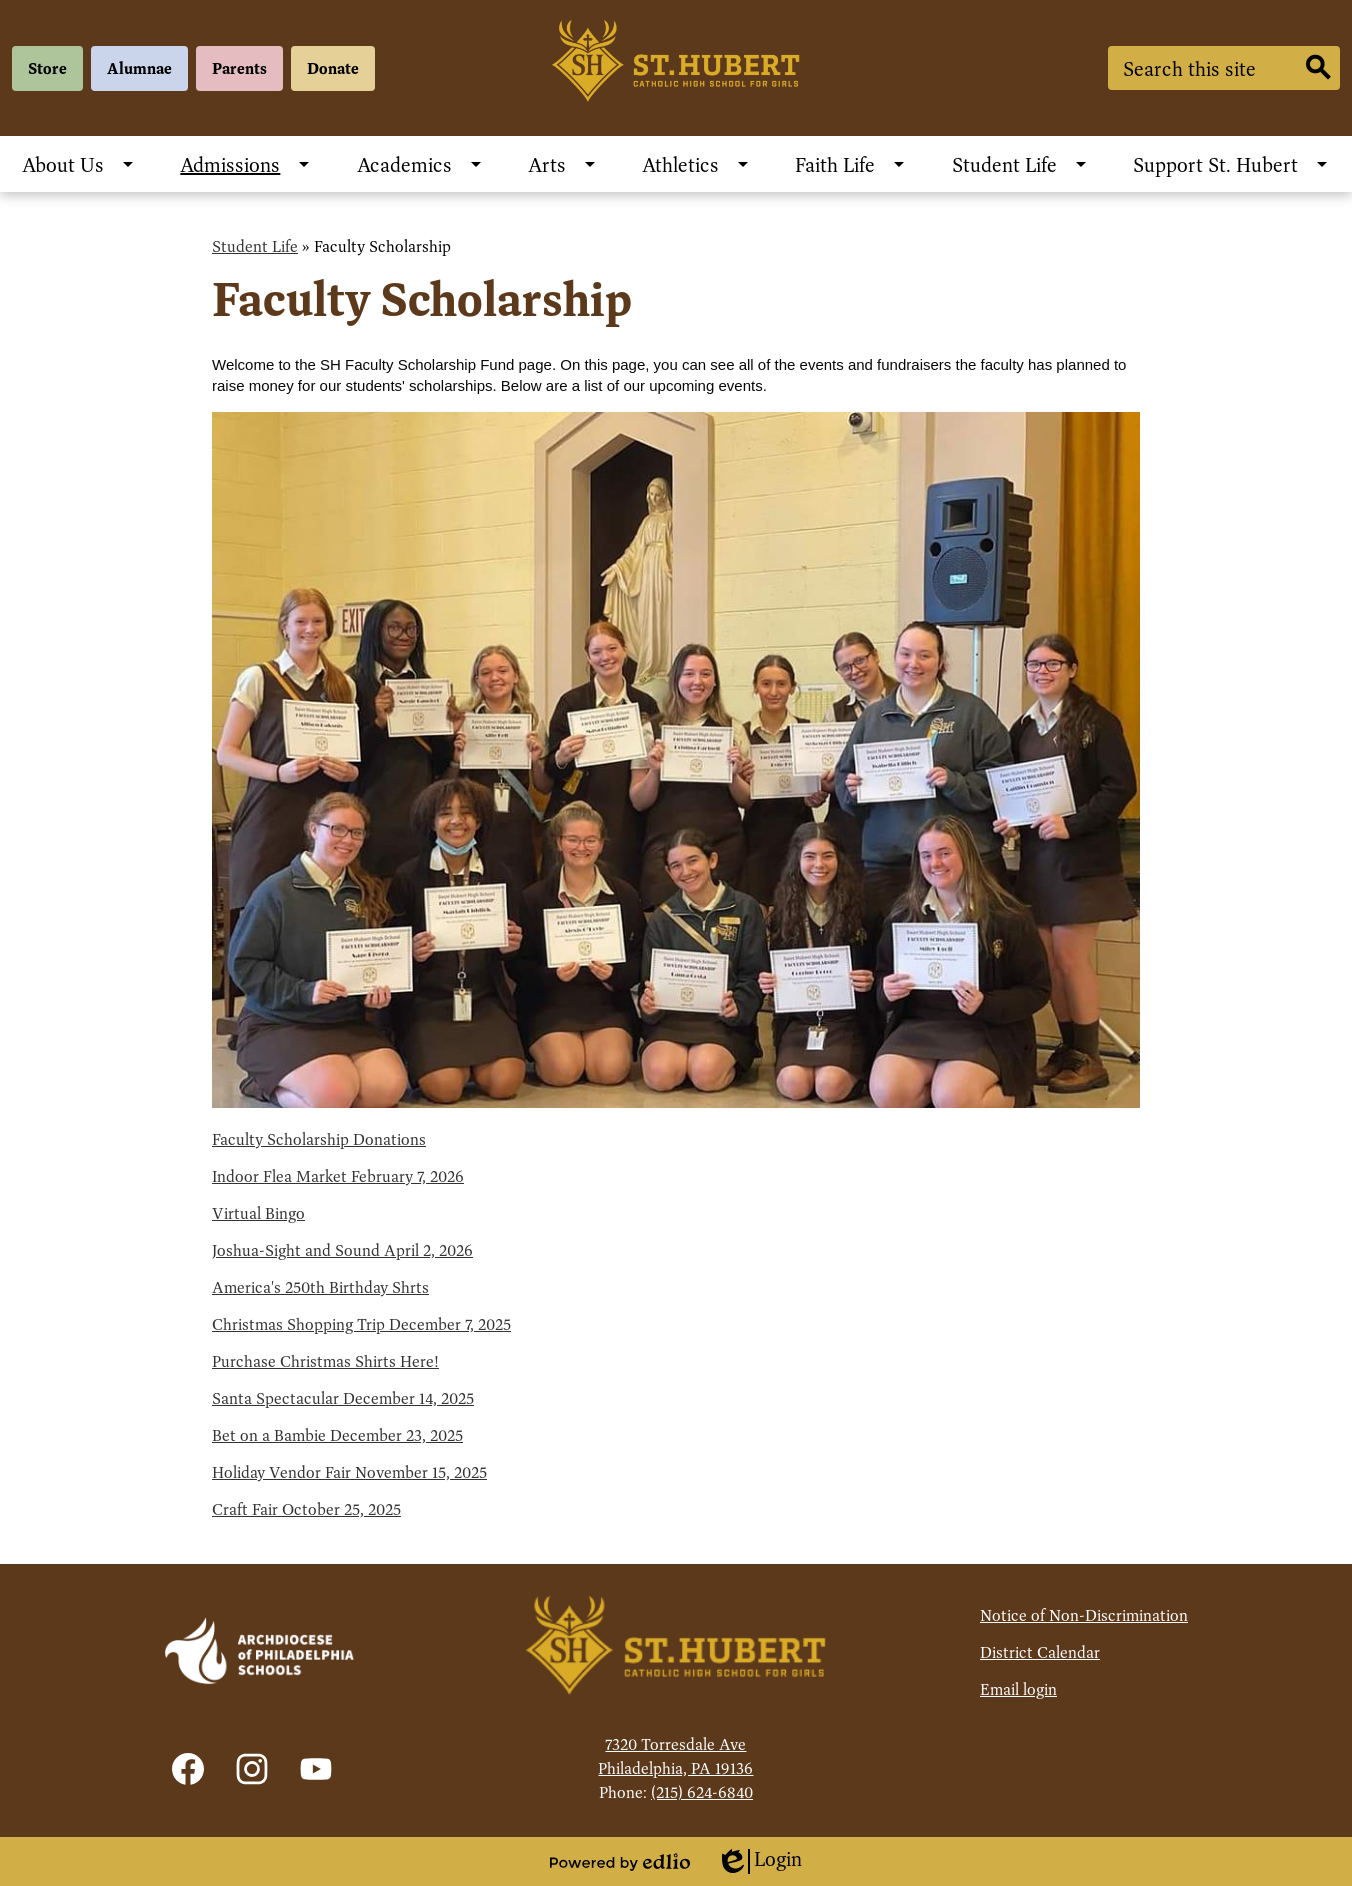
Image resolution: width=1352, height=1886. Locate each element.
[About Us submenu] (79, 164)
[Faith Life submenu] (851, 164)
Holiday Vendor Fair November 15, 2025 (349, 1472)
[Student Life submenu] (1020, 164)
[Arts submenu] (563, 164)
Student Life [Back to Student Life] (255, 246)
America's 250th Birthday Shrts (320, 1287)
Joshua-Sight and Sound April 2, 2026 (342, 1250)
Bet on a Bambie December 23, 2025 (337, 1435)
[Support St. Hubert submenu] (1231, 164)
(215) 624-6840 (702, 1792)
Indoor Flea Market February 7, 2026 (338, 1176)
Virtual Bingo (258, 1213)
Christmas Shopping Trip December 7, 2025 (361, 1324)
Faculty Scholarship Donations (319, 1139)
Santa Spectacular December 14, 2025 (343, 1398)
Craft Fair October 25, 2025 (306, 1509)
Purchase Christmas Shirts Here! (325, 1361)
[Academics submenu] (420, 164)
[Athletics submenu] (696, 164)
